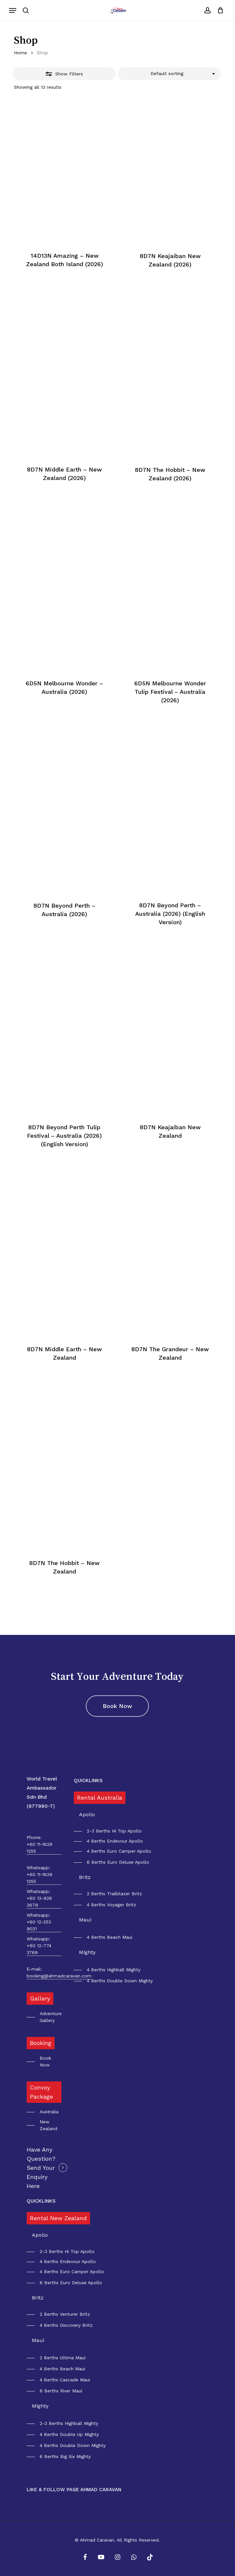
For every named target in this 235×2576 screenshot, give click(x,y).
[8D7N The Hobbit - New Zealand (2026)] (170, 386)
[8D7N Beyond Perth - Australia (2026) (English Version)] (170, 822)
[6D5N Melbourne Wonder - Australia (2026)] (64, 600)
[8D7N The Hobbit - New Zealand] (64, 1479)
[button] (12, 10)
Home (20, 52)
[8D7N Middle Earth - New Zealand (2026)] (64, 386)
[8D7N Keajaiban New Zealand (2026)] (170, 172)
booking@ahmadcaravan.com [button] (59, 1975)
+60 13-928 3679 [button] (39, 1902)
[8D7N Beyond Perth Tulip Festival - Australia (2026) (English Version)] (64, 1044)
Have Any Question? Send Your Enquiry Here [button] (41, 2167)
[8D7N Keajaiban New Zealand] (170, 1044)
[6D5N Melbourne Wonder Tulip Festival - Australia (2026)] (170, 600)
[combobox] (169, 73)
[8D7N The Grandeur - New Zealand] (170, 1266)
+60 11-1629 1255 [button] (39, 1848)
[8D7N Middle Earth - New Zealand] (64, 1266)
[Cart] (218, 10)
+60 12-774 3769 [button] (39, 1949)
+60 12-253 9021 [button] (39, 1925)
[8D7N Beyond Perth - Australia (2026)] (64, 822)
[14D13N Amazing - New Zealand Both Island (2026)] (64, 172)
